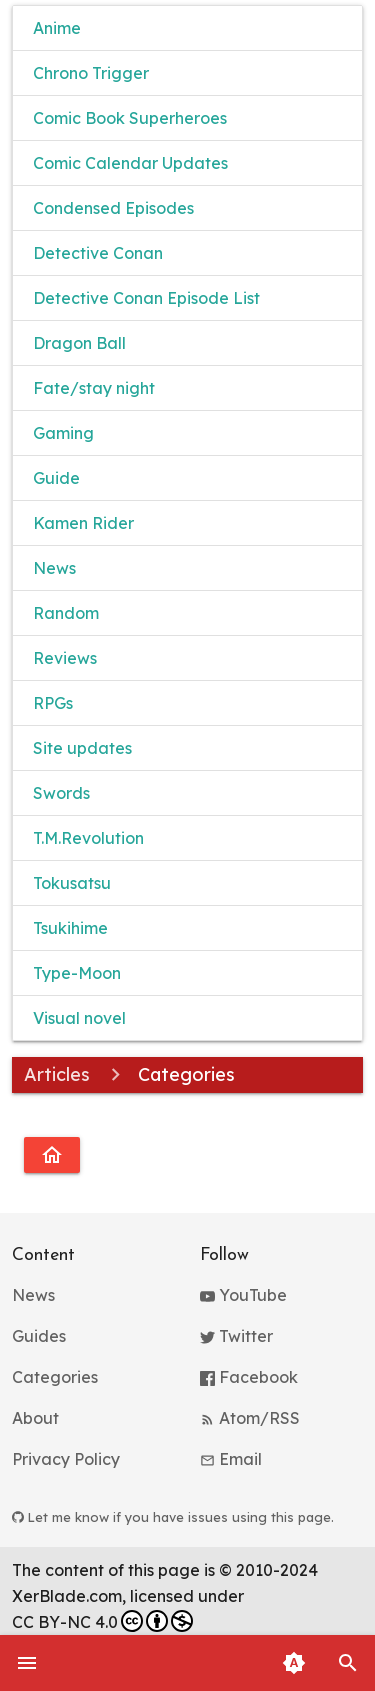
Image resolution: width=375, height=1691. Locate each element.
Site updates (82, 748)
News (54, 568)
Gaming (63, 433)
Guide (56, 478)
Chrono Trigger (91, 73)
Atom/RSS (250, 1418)
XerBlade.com (67, 1596)
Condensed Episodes (113, 208)
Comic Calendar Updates (130, 163)
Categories (55, 1377)
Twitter (236, 1336)
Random (66, 613)
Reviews (65, 658)
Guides (39, 1336)
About (35, 1418)
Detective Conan (98, 253)
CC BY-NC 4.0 (102, 1621)
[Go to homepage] (52, 1155)
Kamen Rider (83, 523)
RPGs (53, 703)
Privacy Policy (66, 1459)
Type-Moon (77, 973)
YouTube (243, 1295)
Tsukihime (70, 928)
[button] (348, 1663)
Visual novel (79, 1018)
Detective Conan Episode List (146, 298)
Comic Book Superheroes (130, 118)
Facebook (249, 1377)
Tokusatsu (72, 883)
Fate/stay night (94, 388)
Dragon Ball (79, 343)
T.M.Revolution (88, 838)
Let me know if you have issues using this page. (173, 1517)
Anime (57, 28)
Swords (61, 793)
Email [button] (231, 1459)
